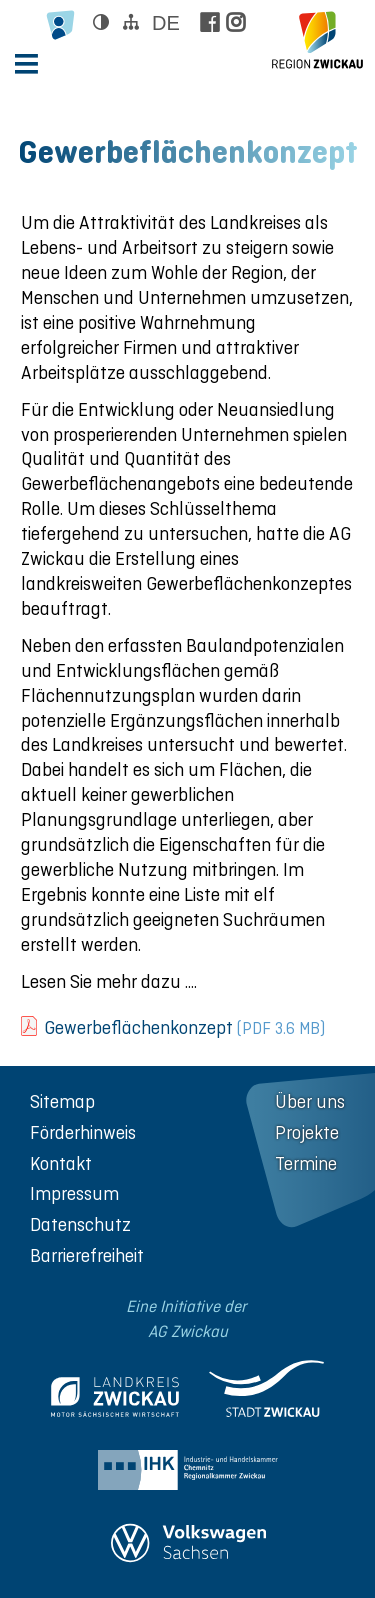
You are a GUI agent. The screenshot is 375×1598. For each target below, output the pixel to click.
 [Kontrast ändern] (101, 22)
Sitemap (62, 1101)
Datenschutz (80, 1224)
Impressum (74, 1193)
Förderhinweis (83, 1132)
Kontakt (61, 1163)
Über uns (310, 1101)
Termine (306, 1163)
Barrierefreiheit (87, 1255)
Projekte (307, 1132)
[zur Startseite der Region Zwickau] (317, 40)
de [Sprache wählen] (166, 23)
